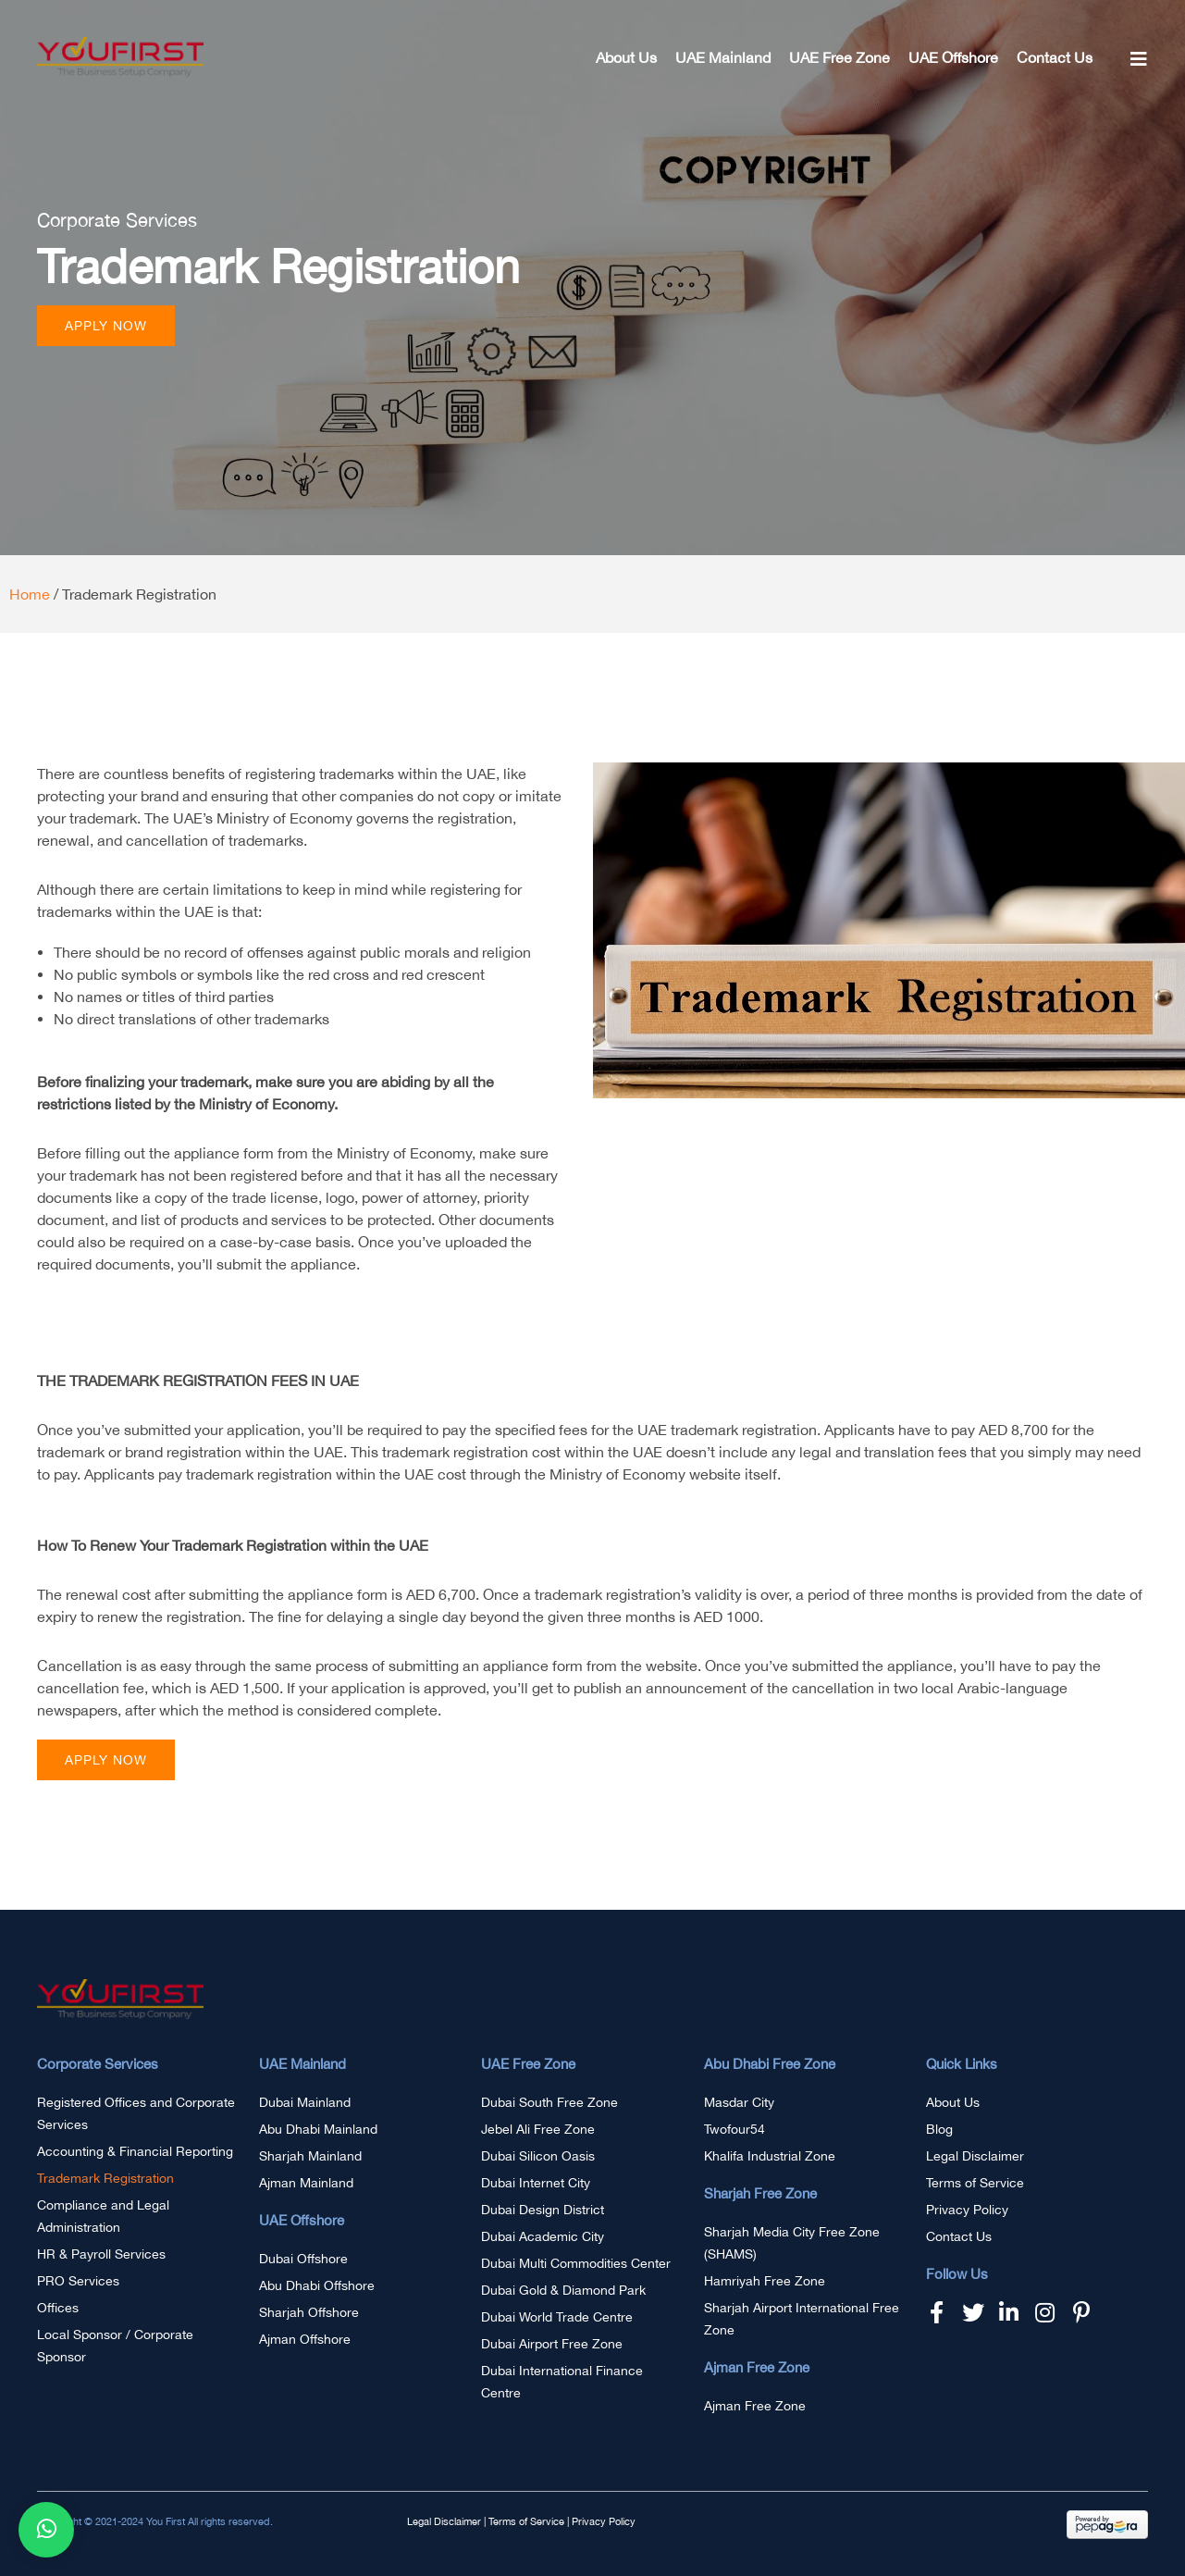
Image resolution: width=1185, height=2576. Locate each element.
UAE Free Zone (839, 57)
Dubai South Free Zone (549, 2102)
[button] (106, 325)
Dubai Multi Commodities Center (576, 2263)
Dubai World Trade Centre (557, 2317)
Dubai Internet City (535, 2182)
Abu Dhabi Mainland (318, 2129)
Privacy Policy (967, 2209)
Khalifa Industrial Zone (769, 2156)
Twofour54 (734, 2129)
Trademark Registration (105, 2178)
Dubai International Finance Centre (562, 2381)
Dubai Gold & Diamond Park (563, 2290)
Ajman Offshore (305, 2339)
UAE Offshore (953, 57)
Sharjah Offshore (309, 2312)
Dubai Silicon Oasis (538, 2156)
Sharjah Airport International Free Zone (801, 2318)
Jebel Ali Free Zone (538, 2129)
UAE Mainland (723, 57)
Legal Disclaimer (975, 2156)
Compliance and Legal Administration (103, 2216)
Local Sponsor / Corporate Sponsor (115, 2345)
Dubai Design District (542, 2209)
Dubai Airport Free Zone (552, 2343)
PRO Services (78, 2280)
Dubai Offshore (303, 2258)
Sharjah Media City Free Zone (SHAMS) (792, 2242)
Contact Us (1054, 57)
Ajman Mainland (306, 2182)
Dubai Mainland (305, 2102)
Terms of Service (975, 2182)
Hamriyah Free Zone (764, 2280)
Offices (58, 2307)
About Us (626, 57)
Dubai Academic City (542, 2236)
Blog (939, 2129)
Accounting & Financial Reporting (135, 2151)
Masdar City (739, 2102)
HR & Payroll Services (101, 2254)
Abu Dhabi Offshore (317, 2285)
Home (29, 594)
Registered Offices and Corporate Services (136, 2113)
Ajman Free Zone (755, 2405)
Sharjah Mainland (310, 2156)
